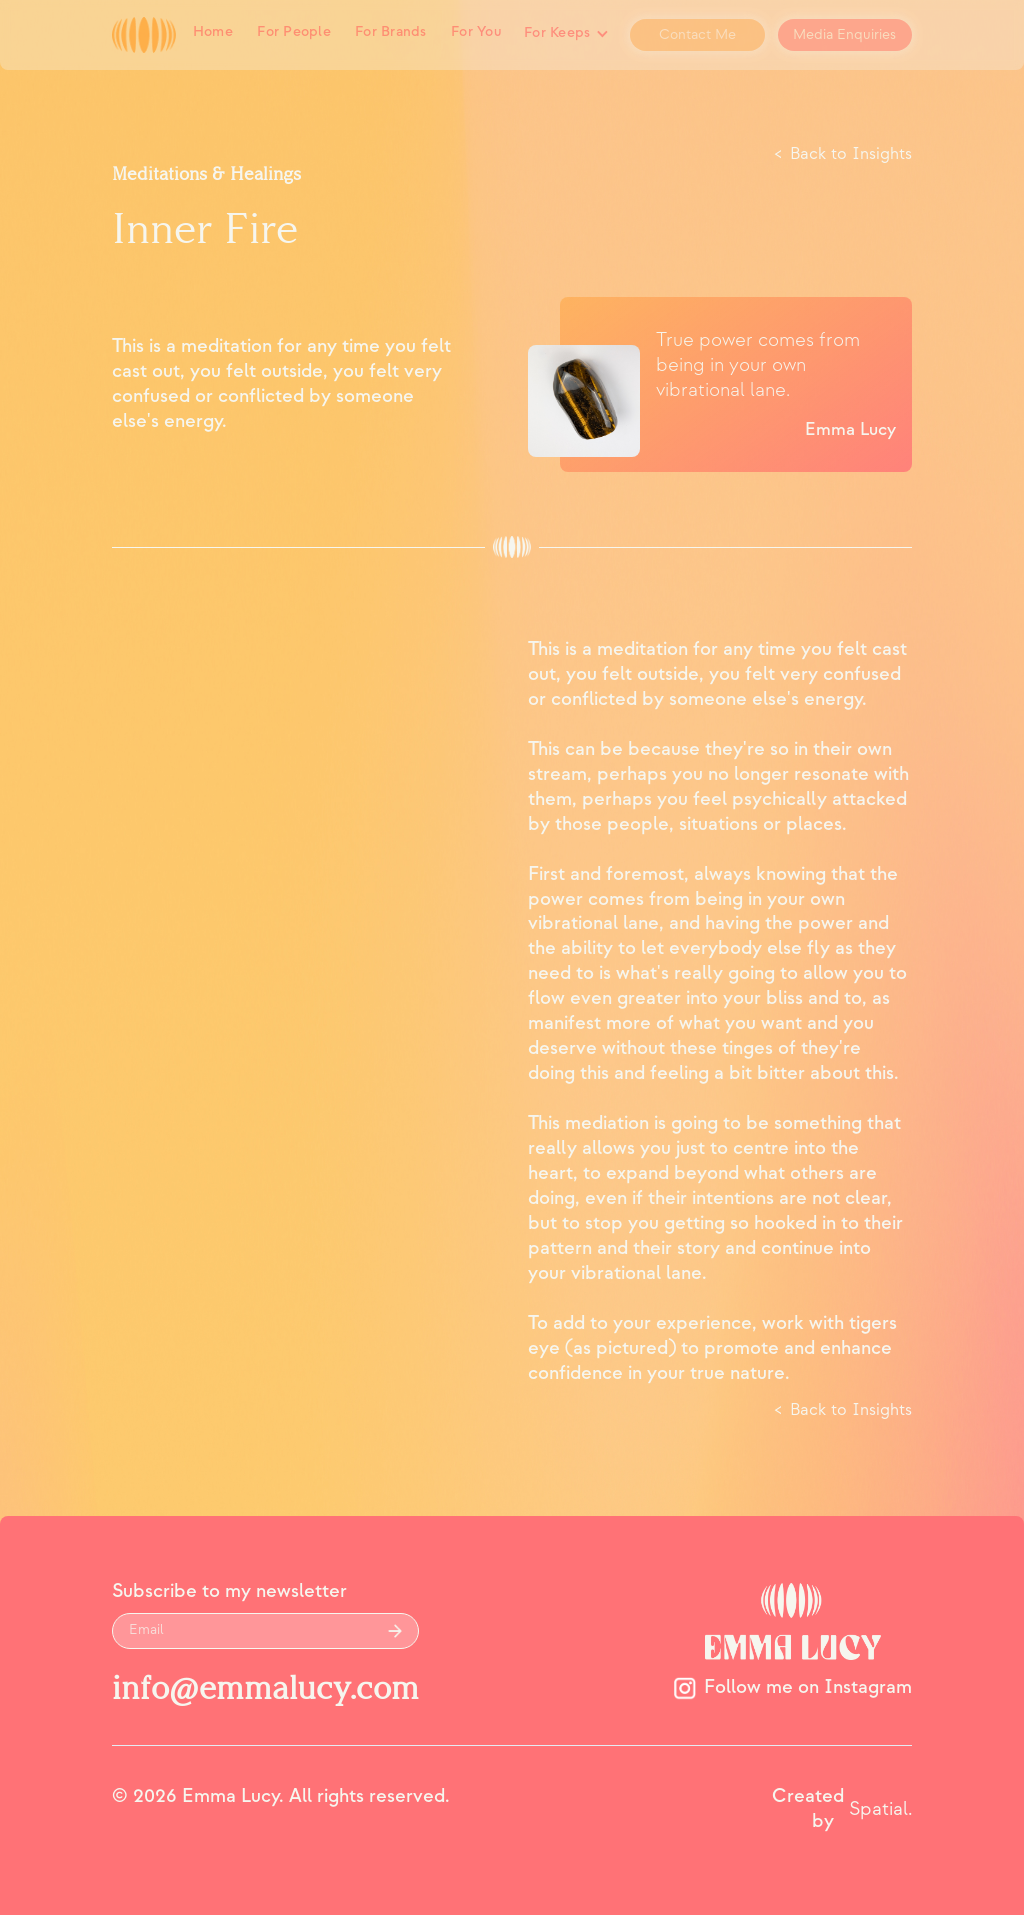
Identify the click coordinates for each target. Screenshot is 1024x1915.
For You (476, 32)
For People (294, 32)
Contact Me (697, 34)
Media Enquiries (844, 34)
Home (213, 32)
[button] (565, 35)
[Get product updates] (243, 1631)
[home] (144, 35)
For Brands (391, 32)
